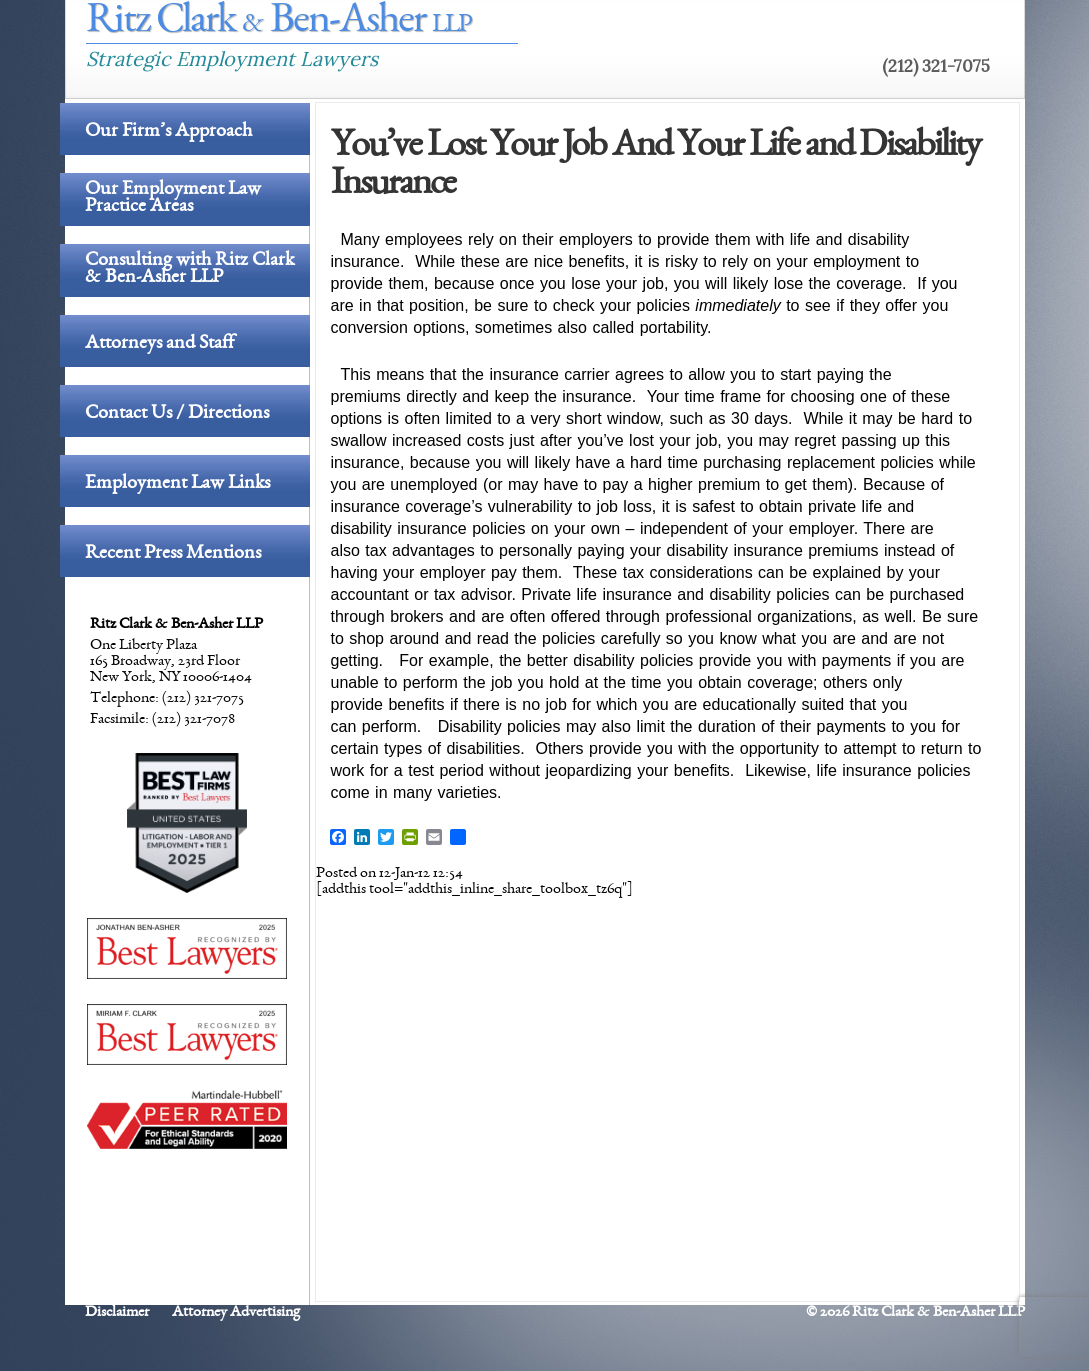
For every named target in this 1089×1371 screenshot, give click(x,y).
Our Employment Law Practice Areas (173, 199)
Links (967, 24)
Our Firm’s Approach (168, 132)
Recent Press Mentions (173, 554)
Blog (781, 24)
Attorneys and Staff (159, 344)
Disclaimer (117, 1313)
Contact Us (872, 24)
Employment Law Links (177, 484)
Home (612, 24)
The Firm (700, 24)
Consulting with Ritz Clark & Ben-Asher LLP (189, 270)
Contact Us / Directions (177, 414)
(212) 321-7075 (936, 66)
